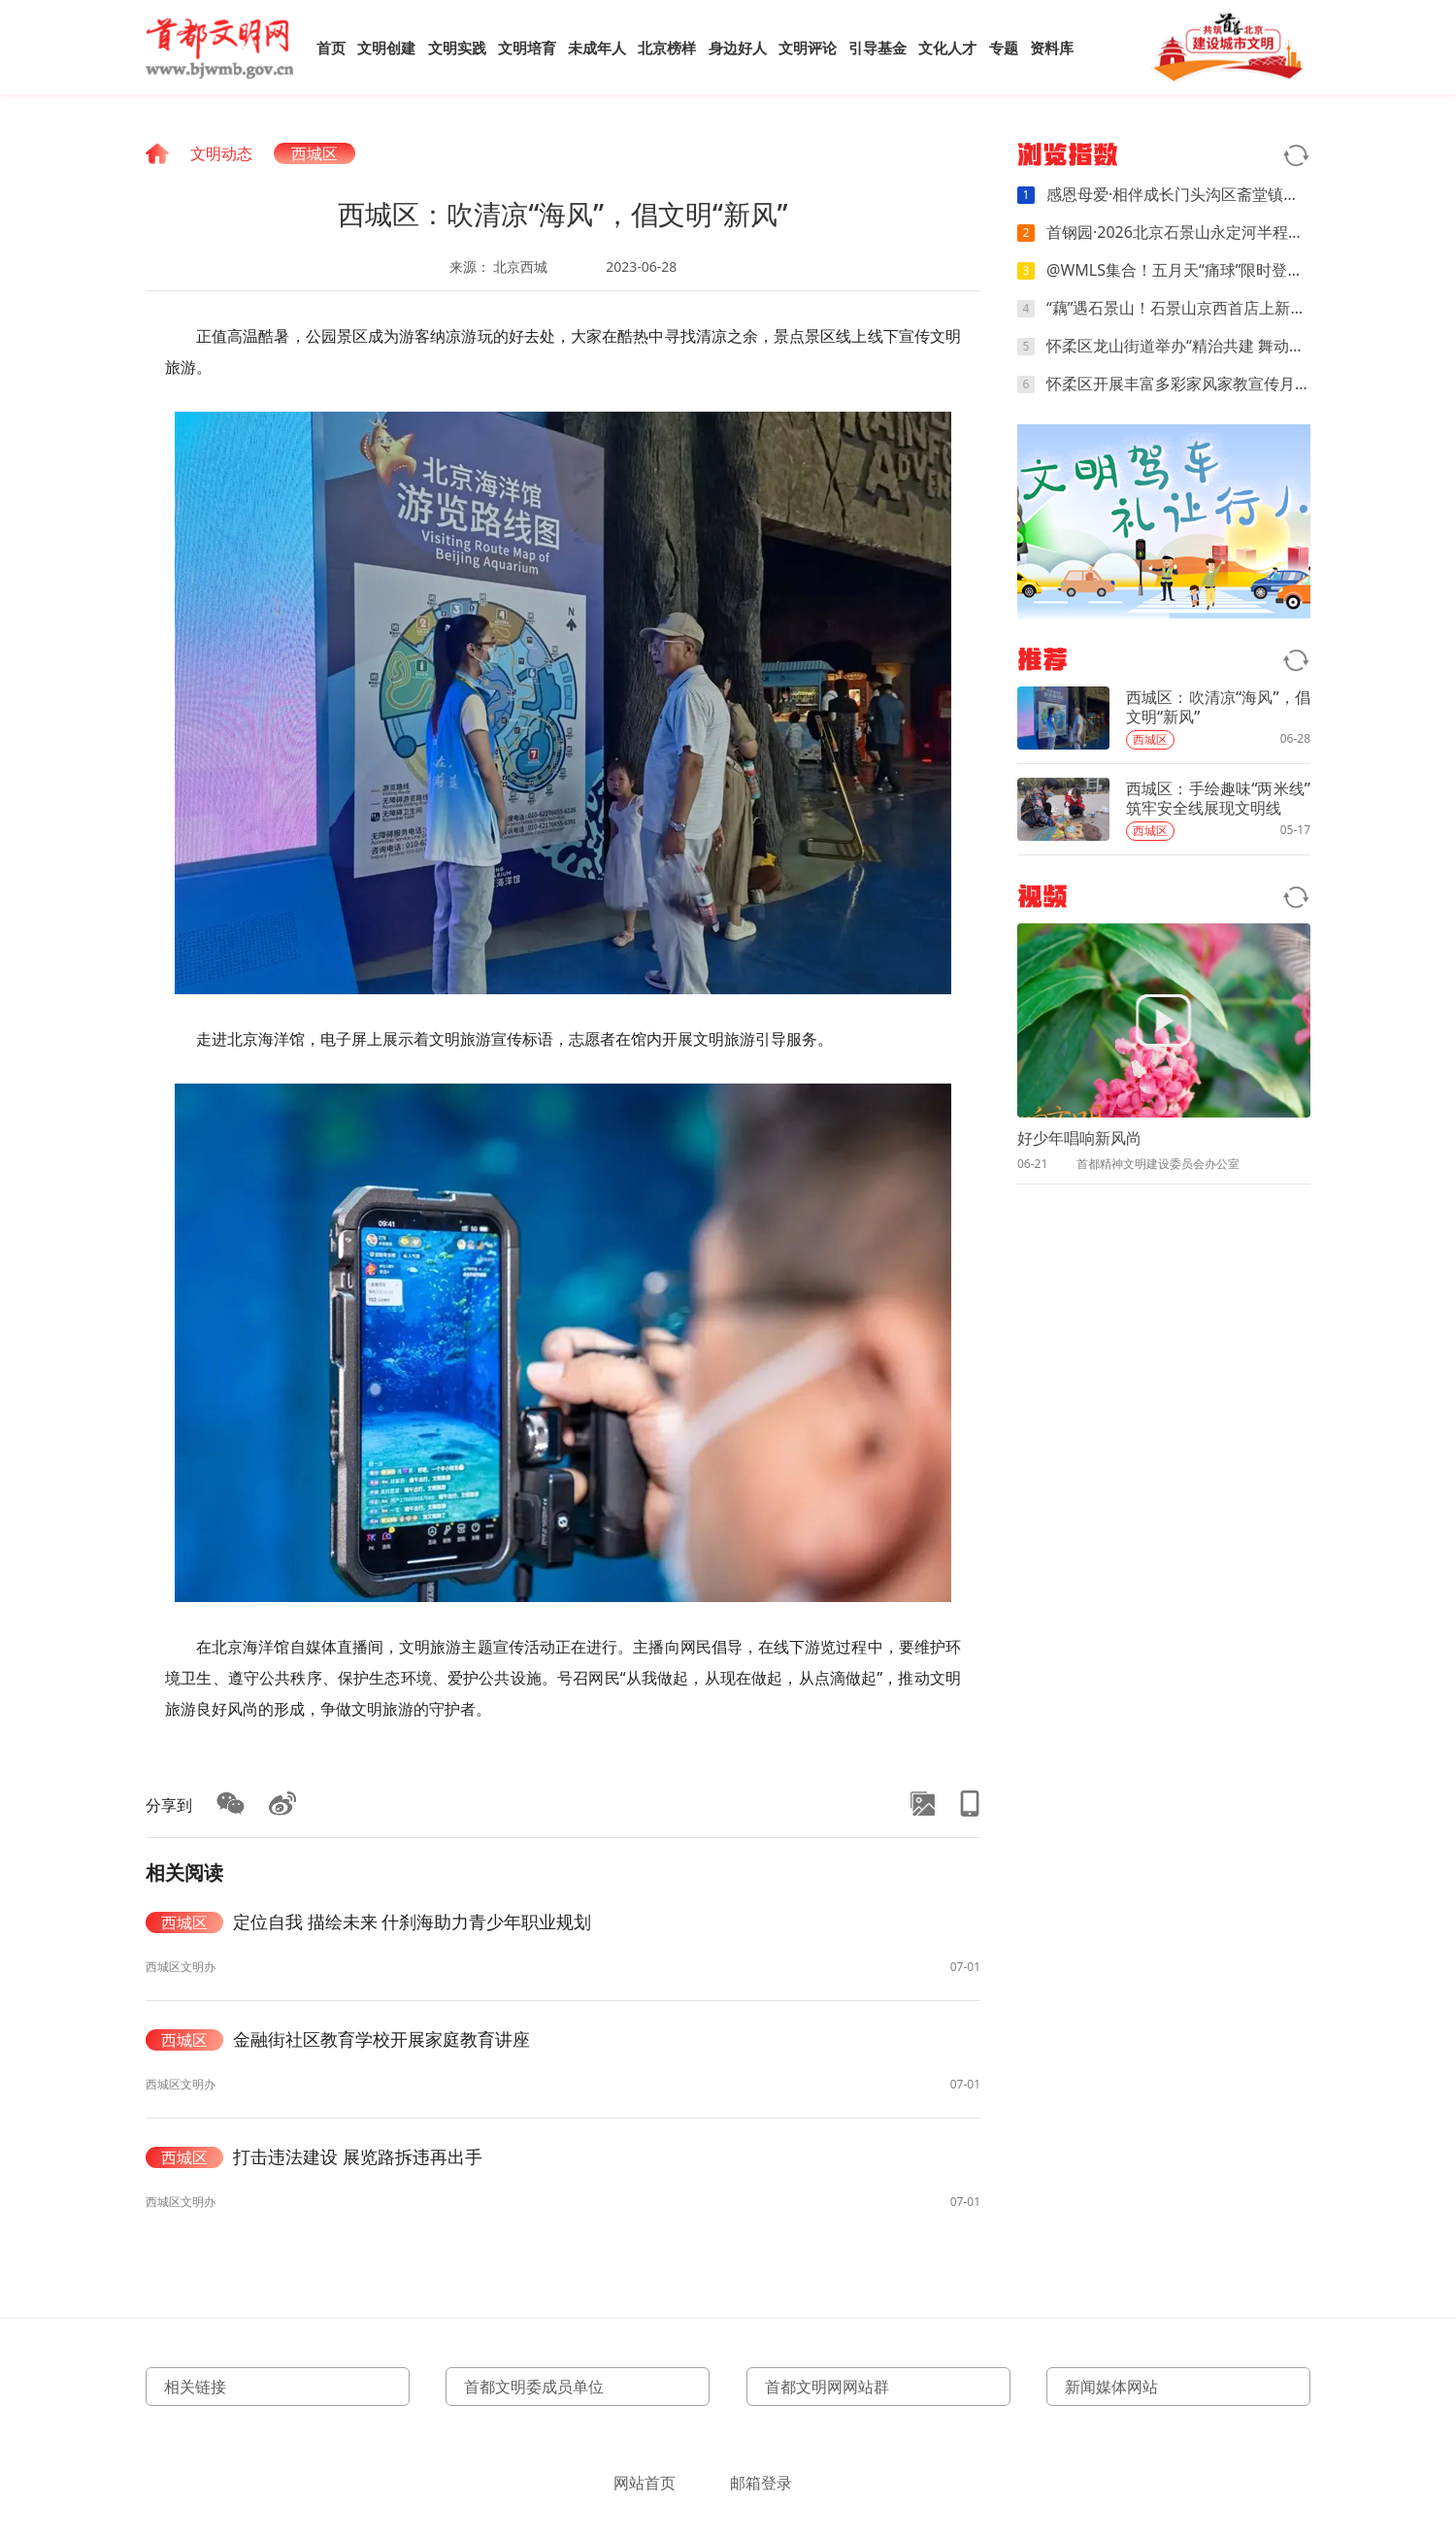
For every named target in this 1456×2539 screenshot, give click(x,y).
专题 (1003, 47)
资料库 (1052, 47)
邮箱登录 (761, 2482)
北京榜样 (667, 47)
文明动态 (221, 153)
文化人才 (947, 47)
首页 (331, 47)
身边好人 (738, 47)
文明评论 (807, 47)
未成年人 (597, 47)
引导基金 (877, 47)
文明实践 (457, 47)
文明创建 (386, 47)
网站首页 (644, 2482)
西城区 (314, 153)
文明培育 (527, 47)
